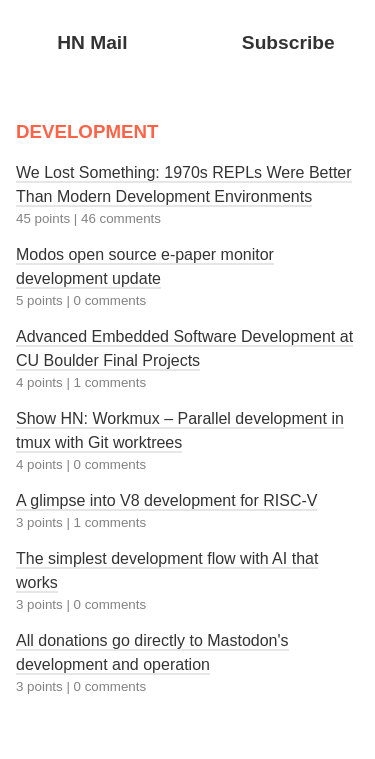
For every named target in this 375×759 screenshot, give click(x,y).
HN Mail (92, 42)
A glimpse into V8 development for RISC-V (166, 500)
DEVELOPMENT (87, 131)
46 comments (121, 218)
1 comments (110, 382)
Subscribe (288, 42)
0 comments (110, 300)
